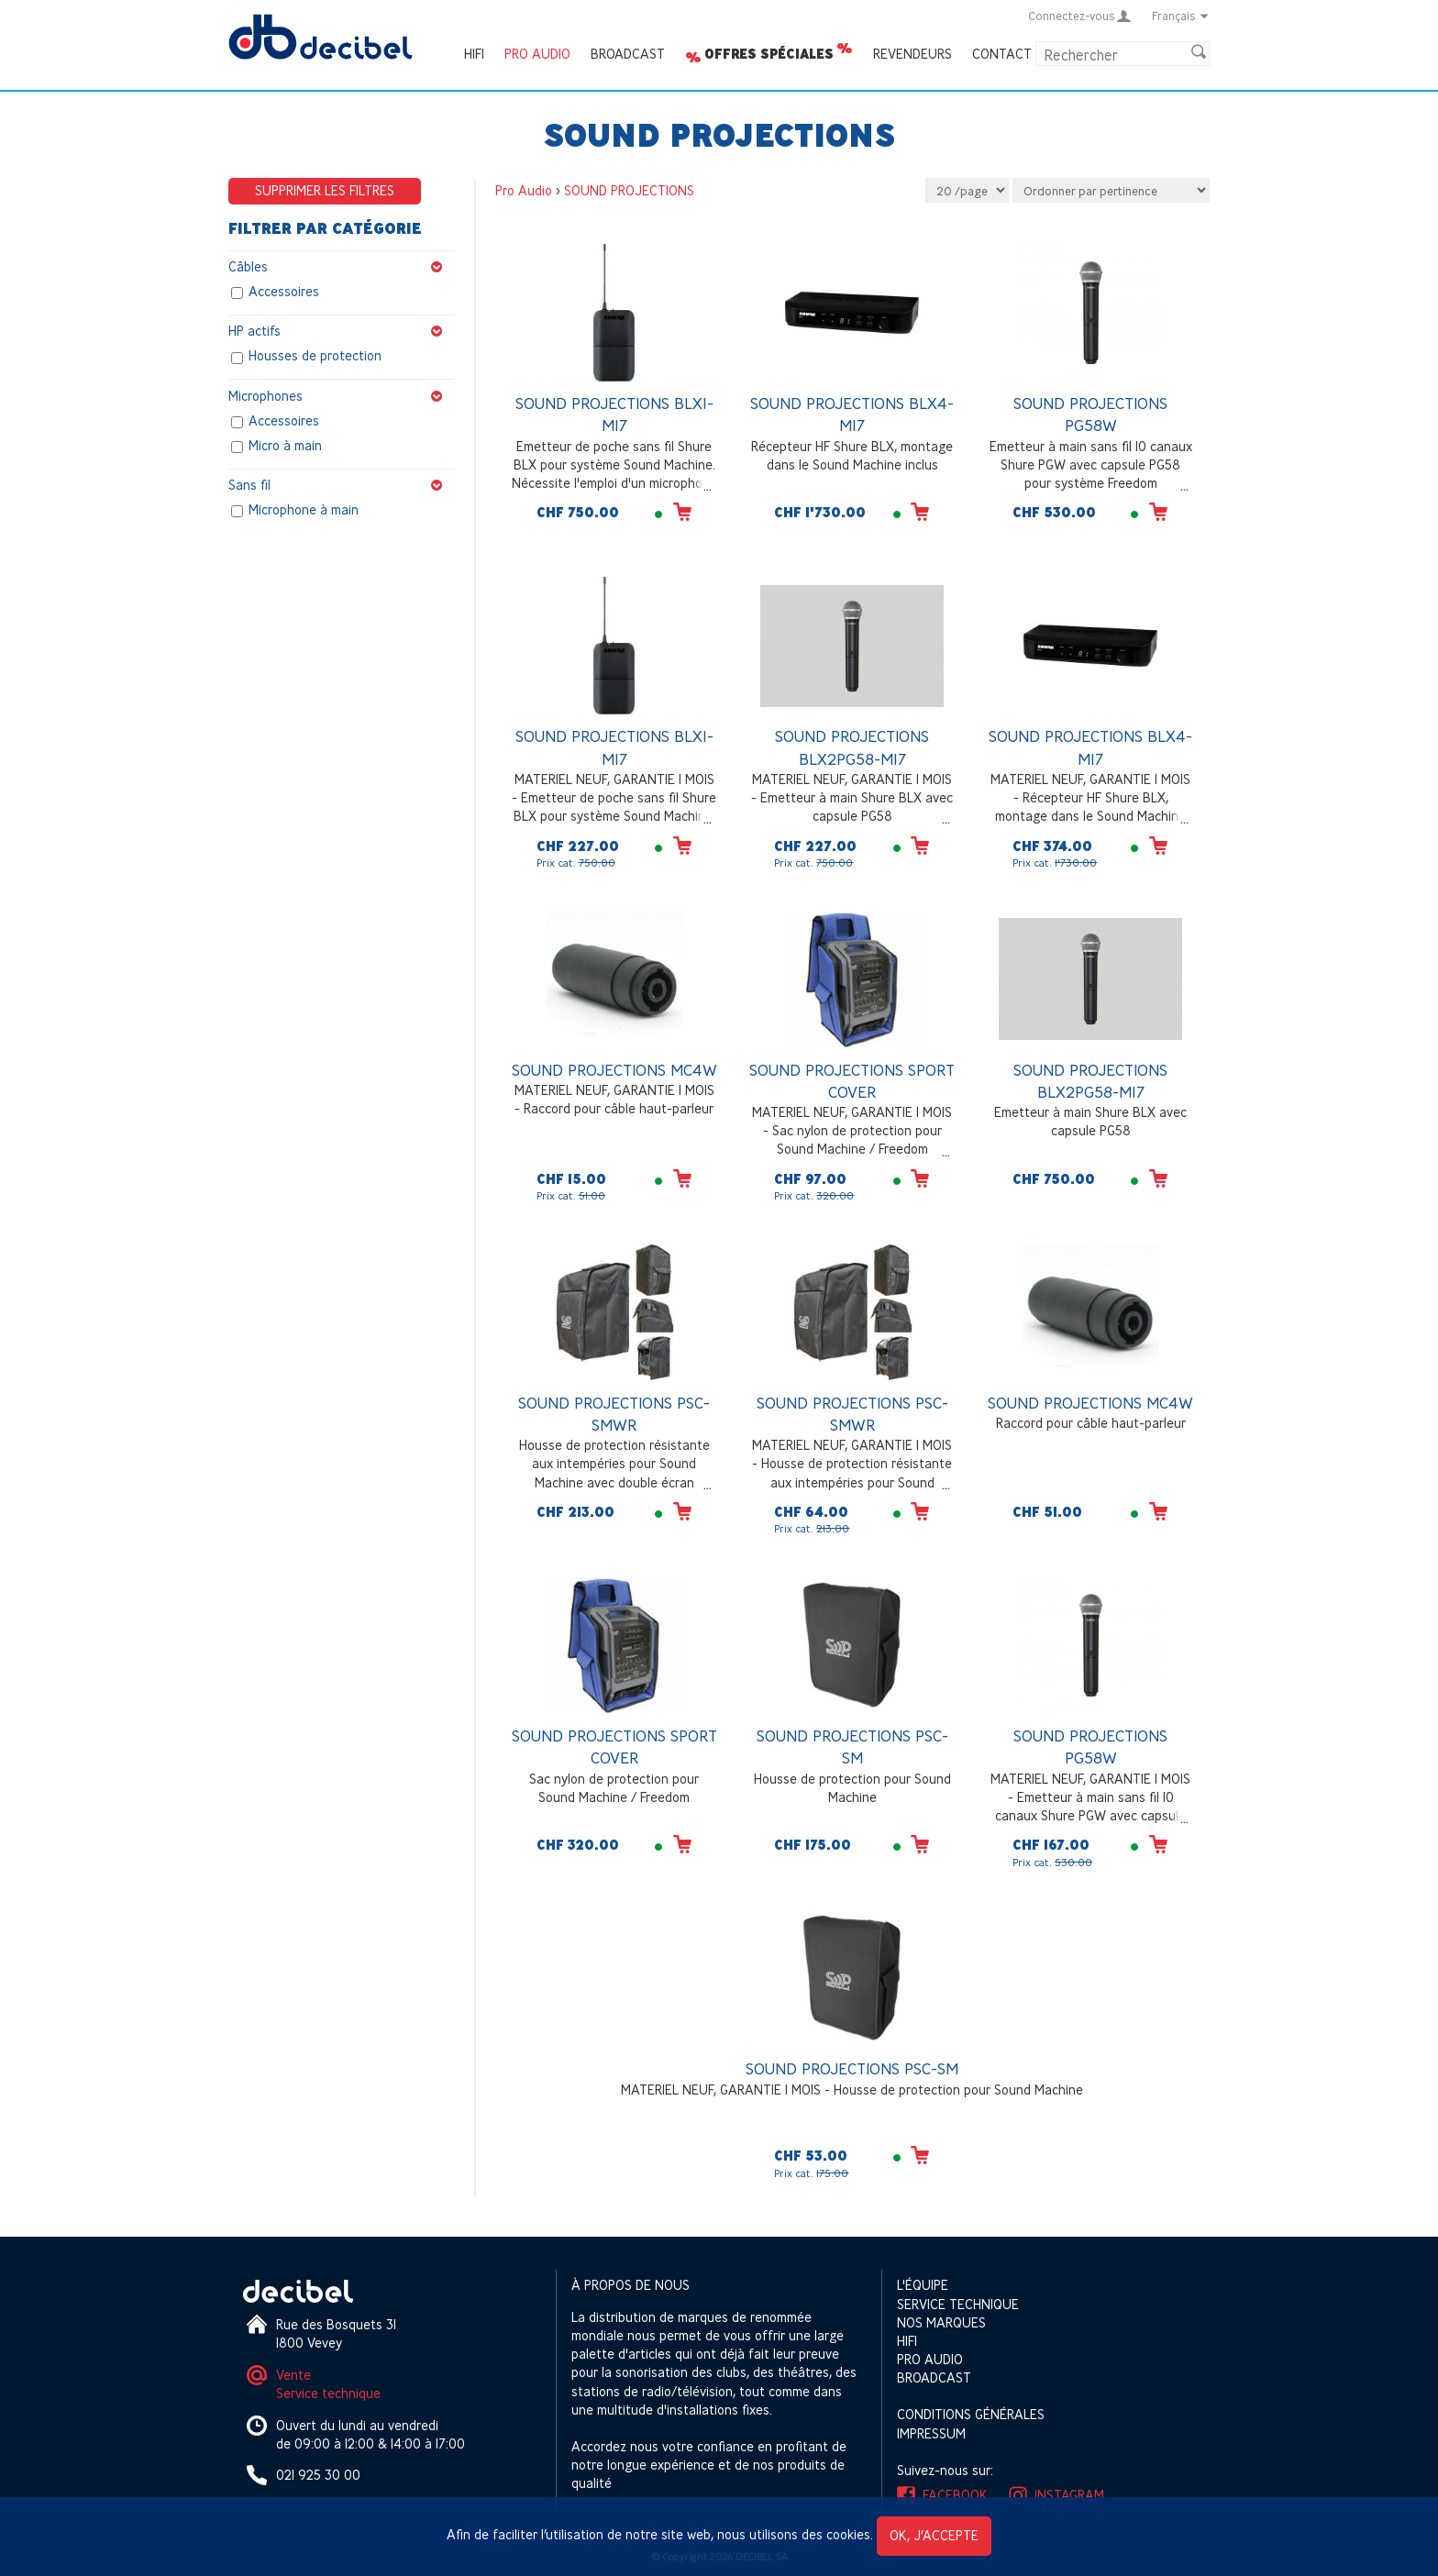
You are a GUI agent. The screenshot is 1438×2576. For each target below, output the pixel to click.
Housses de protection (315, 356)
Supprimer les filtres (324, 190)
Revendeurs (912, 53)
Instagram (1069, 2495)
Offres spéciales (769, 54)
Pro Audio (537, 53)
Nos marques (941, 2322)
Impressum (931, 2433)
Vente (293, 2375)
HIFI (474, 53)
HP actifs (341, 331)
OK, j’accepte (934, 2535)
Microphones (341, 396)
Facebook (955, 2495)
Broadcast (628, 53)
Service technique (328, 2393)
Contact (1002, 53)
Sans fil (341, 485)
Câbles (341, 267)
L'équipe (922, 2285)
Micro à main (285, 445)
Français (1181, 15)
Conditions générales (971, 2414)
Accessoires (284, 292)
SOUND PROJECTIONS (629, 190)
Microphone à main (304, 509)
